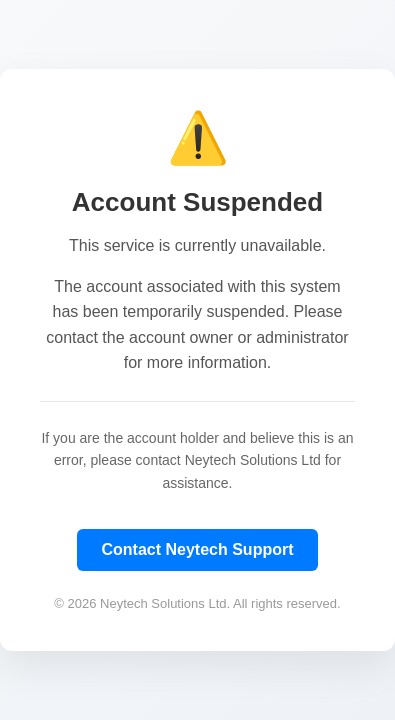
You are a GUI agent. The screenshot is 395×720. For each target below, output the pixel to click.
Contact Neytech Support (197, 549)
